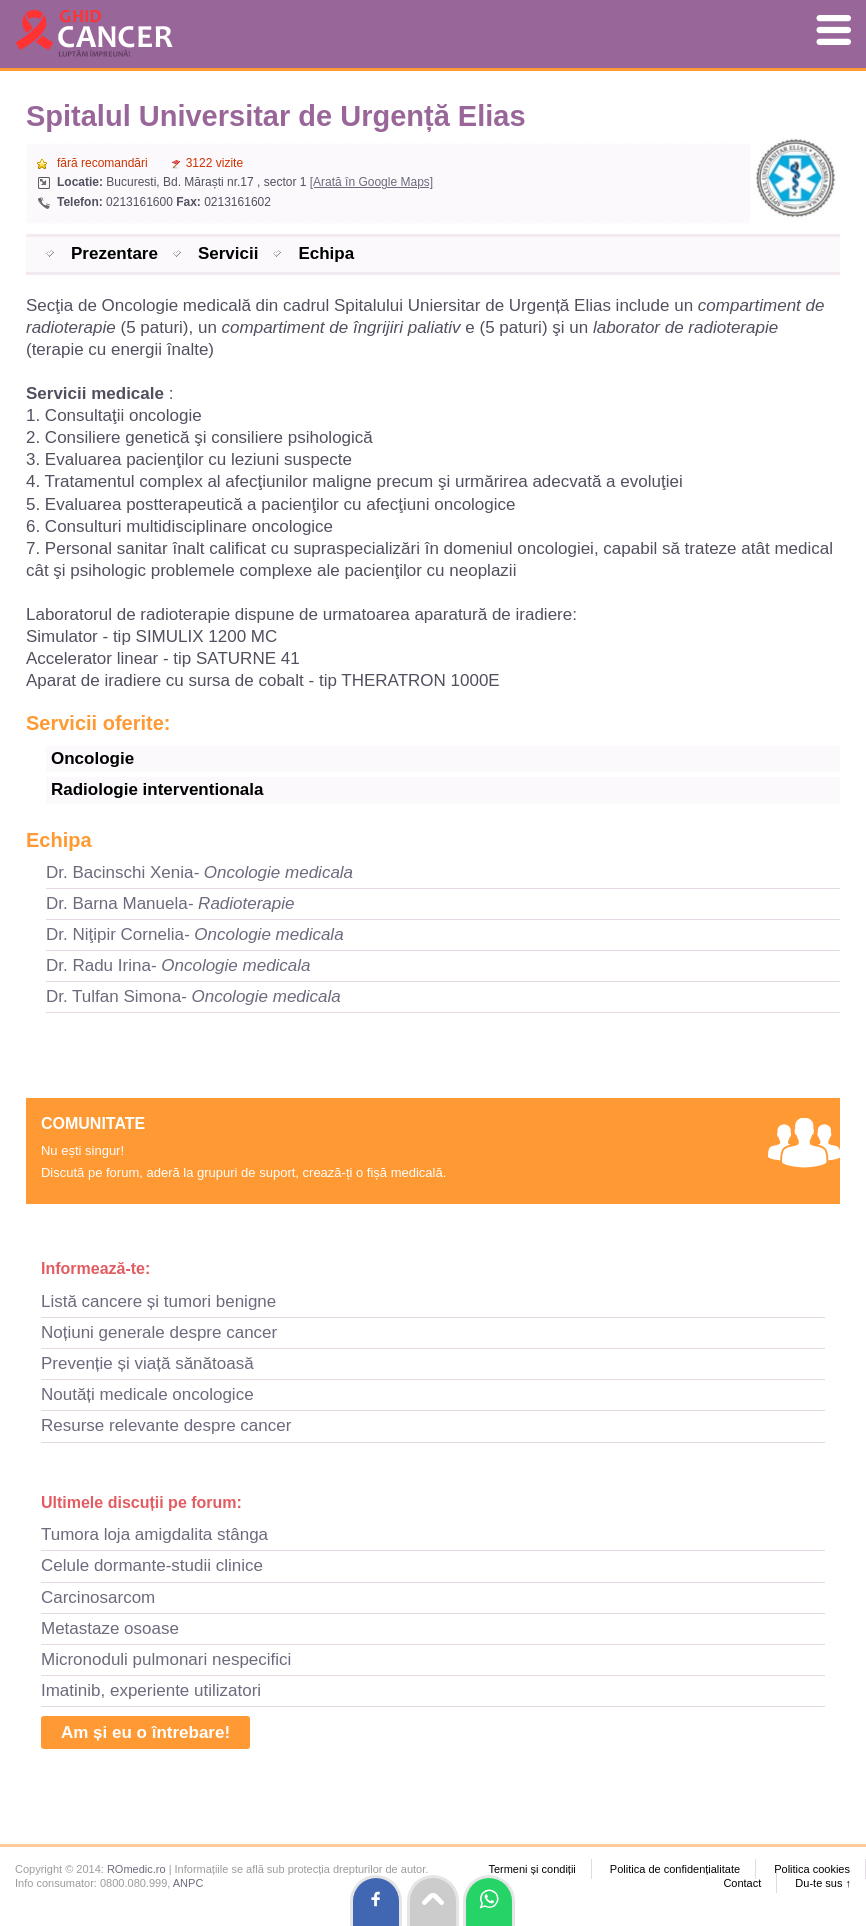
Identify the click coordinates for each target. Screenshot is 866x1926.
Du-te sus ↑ (823, 1883)
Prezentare (114, 253)
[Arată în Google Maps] (371, 182)
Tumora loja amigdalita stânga (154, 1534)
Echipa (326, 253)
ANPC (188, 1883)
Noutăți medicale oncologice (147, 1394)
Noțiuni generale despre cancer (159, 1332)
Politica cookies (812, 1869)
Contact (742, 1883)
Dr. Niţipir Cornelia (195, 934)
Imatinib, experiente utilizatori (151, 1690)
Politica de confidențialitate (675, 1869)
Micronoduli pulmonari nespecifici (166, 1659)
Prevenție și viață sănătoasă (147, 1363)
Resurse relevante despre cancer (166, 1425)
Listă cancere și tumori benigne (158, 1301)
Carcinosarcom (98, 1597)
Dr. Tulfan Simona (193, 996)
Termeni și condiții (531, 1869)
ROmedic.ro (136, 1869)
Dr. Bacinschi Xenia (199, 872)
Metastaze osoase (110, 1628)
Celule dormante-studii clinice (152, 1565)
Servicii (228, 253)
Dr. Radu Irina (178, 965)
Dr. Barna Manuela (170, 903)
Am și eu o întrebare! (145, 1732)
